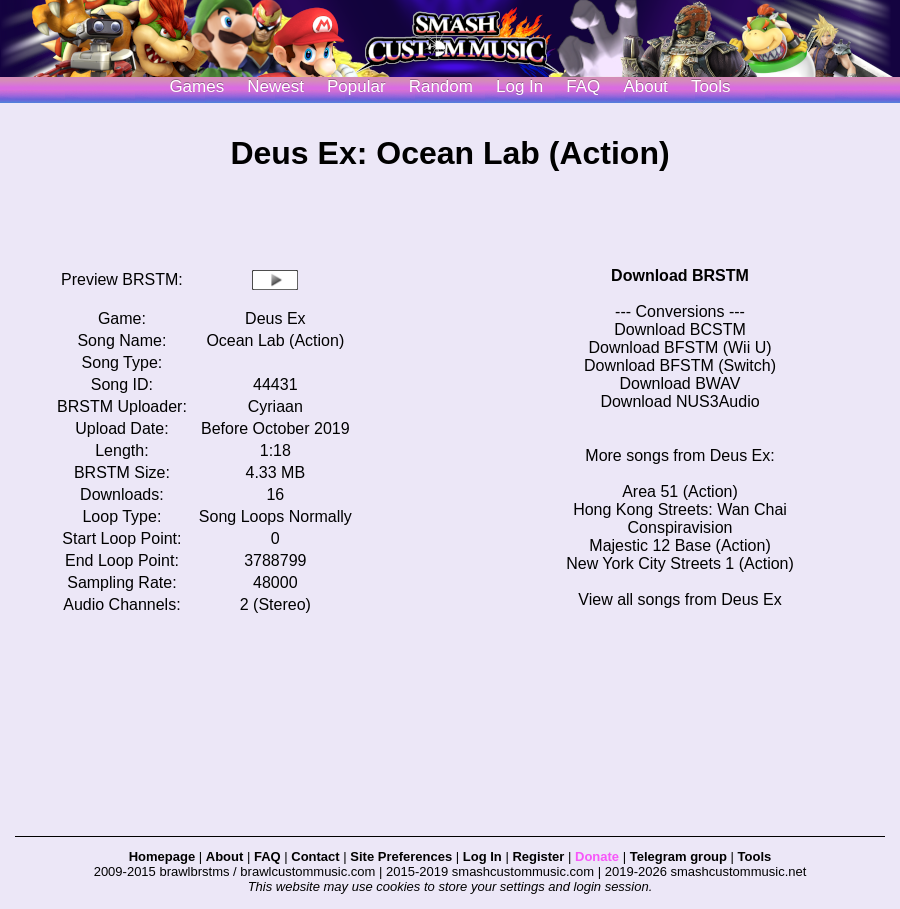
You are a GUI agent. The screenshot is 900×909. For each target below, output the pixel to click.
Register (538, 856)
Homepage (162, 856)
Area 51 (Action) (680, 491)
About (645, 86)
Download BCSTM (680, 329)
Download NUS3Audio (679, 401)
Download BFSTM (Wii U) (679, 347)
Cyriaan (275, 406)
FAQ (583, 86)
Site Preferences (401, 856)
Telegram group (678, 856)
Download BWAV (680, 383)
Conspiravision (680, 527)
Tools (711, 86)
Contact (315, 856)
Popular (356, 86)
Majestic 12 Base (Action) (679, 545)
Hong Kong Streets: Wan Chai (680, 509)
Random (441, 86)
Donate (597, 856)
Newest (275, 86)
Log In (482, 856)
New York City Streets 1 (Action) (680, 563)
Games (196, 86)
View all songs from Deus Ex (679, 599)
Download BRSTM (680, 275)
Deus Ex (275, 318)
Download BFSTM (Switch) (680, 365)
